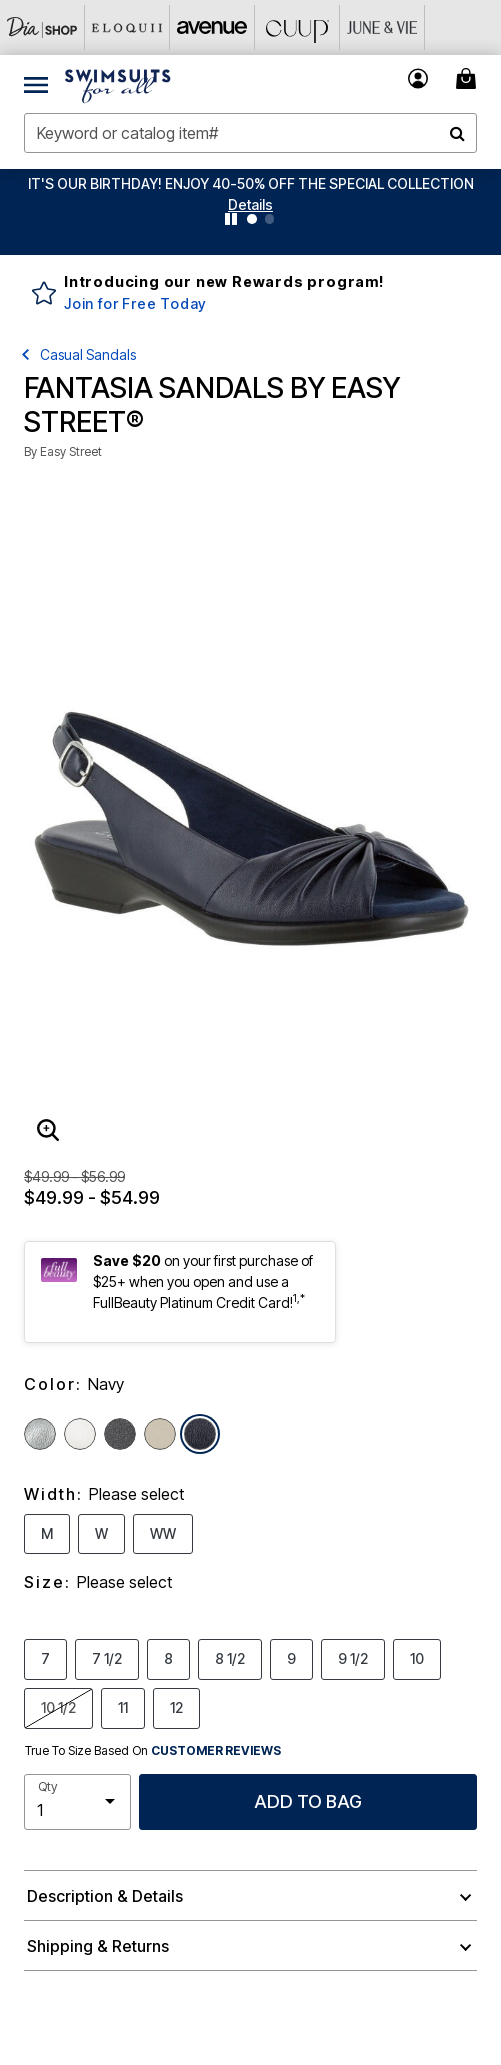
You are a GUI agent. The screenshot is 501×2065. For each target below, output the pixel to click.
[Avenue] (212, 27)
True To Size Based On (153, 1751)
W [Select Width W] (101, 1533)
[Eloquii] (127, 27)
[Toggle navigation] (36, 84)
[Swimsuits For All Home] (118, 84)
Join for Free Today (135, 303)
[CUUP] (297, 27)
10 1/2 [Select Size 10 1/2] (58, 1707)
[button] (250, 204)
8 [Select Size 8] (168, 1658)
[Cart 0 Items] (469, 78)
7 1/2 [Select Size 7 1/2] (107, 1658)
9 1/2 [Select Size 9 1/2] (353, 1658)
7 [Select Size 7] (45, 1658)
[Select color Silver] (40, 1434)
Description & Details (105, 1896)
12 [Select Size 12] (176, 1707)
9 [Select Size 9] (291, 1658)
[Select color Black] (120, 1434)
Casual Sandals (88, 354)
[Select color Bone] (160, 1434)
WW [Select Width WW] (163, 1533)
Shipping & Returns (98, 1946)
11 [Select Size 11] (123, 1707)
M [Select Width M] (47, 1533)
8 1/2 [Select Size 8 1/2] (230, 1658)
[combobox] (250, 133)
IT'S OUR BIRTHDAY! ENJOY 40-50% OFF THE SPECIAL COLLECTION (251, 183)
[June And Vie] (382, 27)
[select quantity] (77, 1802)
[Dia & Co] (42, 27)
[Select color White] (80, 1434)
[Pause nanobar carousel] (231, 219)
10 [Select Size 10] (417, 1658)
